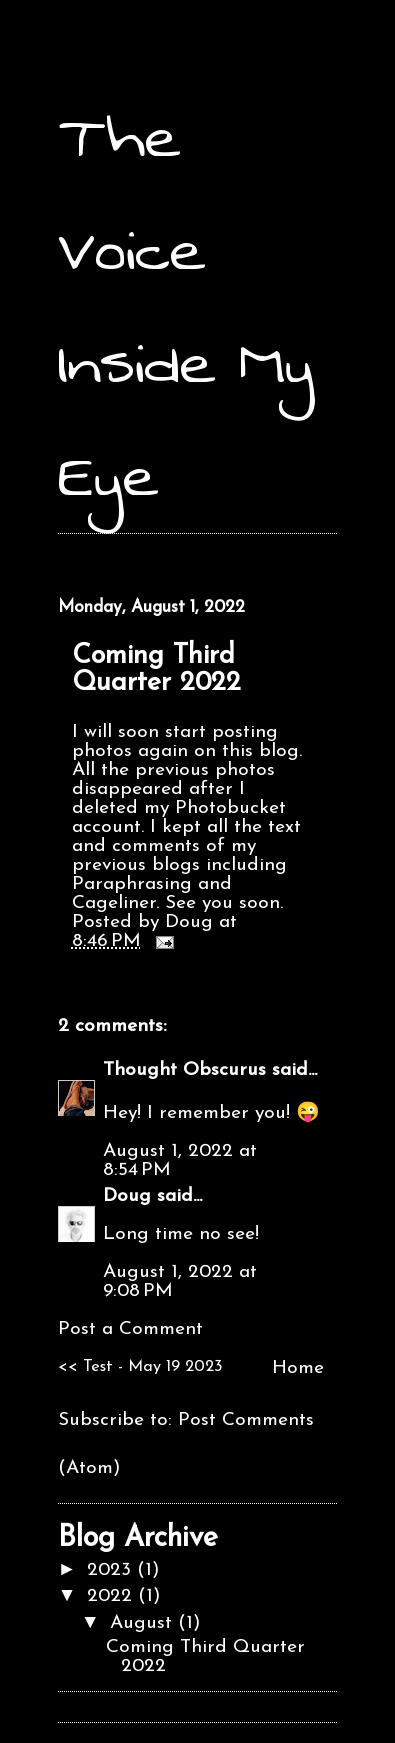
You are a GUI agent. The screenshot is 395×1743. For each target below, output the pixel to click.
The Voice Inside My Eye (186, 307)
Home (298, 1368)
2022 (112, 1596)
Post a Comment (130, 1329)
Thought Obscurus (184, 1070)
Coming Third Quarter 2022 (156, 670)
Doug (127, 1196)
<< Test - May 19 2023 (140, 1367)
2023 (112, 1570)
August (144, 1623)
